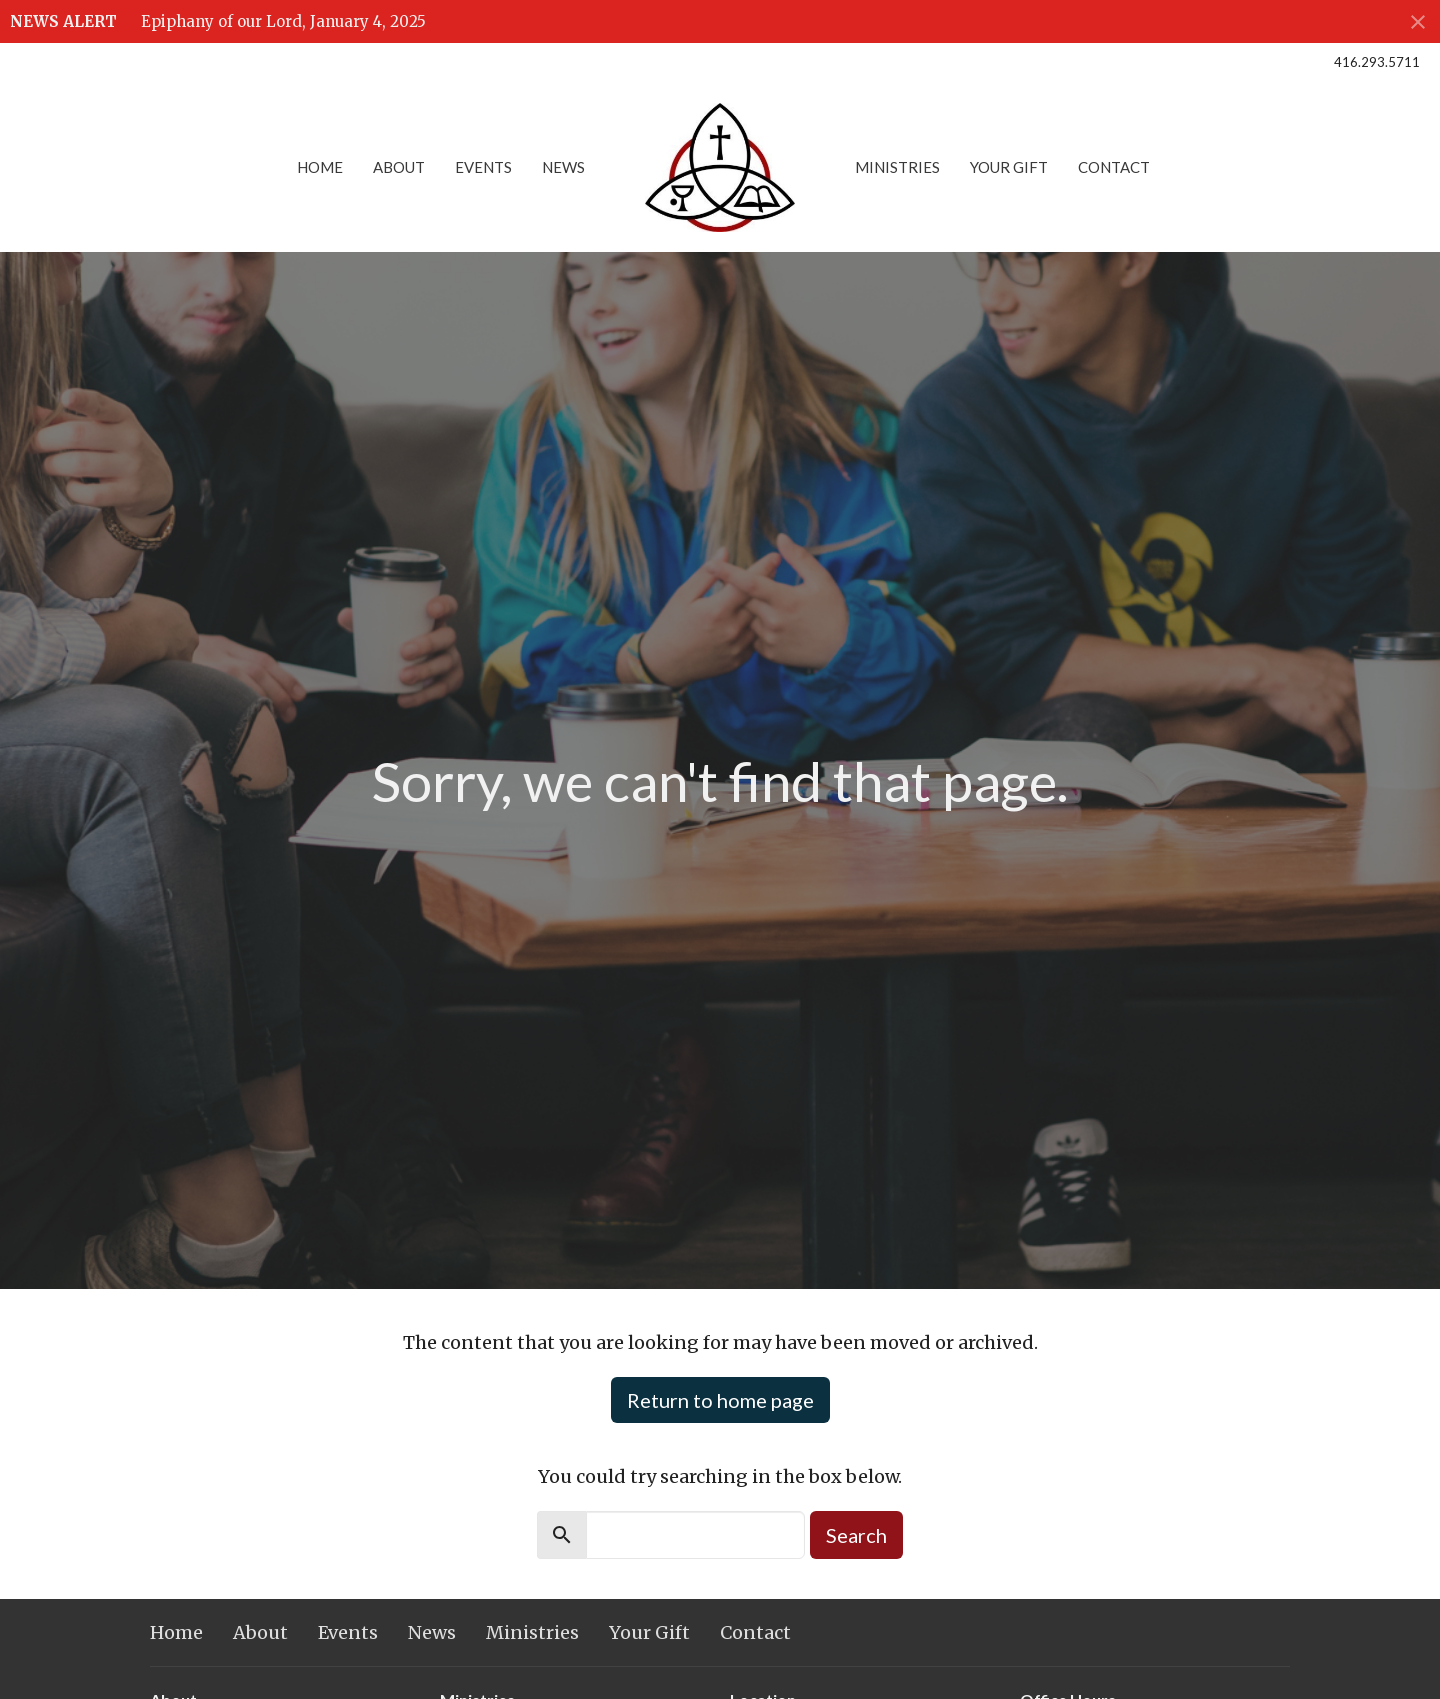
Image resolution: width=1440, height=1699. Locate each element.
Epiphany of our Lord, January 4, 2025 (283, 21)
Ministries (897, 167)
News (563, 167)
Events (483, 167)
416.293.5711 (1377, 62)
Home (320, 167)
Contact (1114, 167)
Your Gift (1009, 167)
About (399, 167)
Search (856, 1535)
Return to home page (720, 1400)
